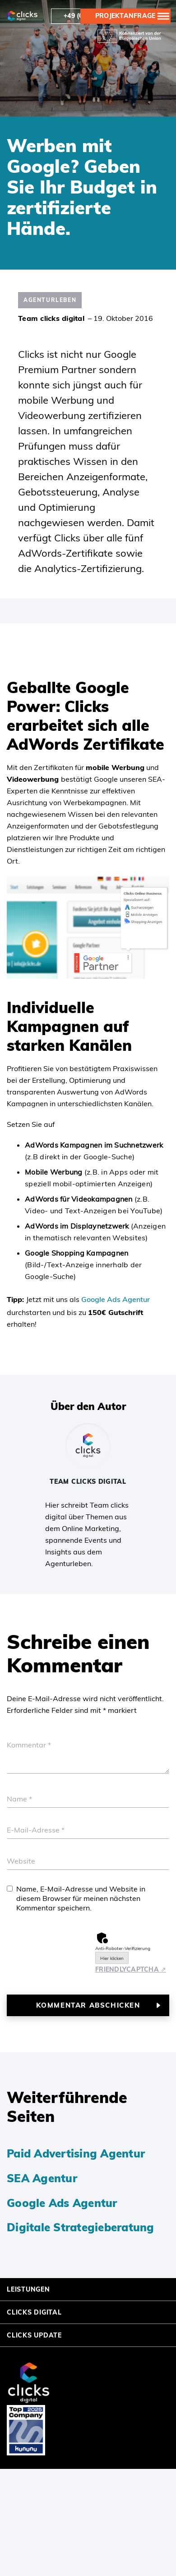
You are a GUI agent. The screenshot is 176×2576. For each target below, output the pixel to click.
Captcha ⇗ (130, 1969)
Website (21, 1860)
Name (19, 1798)
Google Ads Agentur (115, 1299)
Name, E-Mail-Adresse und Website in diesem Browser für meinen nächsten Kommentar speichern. (80, 1898)
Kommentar (29, 1745)
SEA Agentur (42, 2178)
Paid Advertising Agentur (76, 2153)
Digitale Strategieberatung (80, 2227)
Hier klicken (112, 1958)
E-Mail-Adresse (36, 1829)
